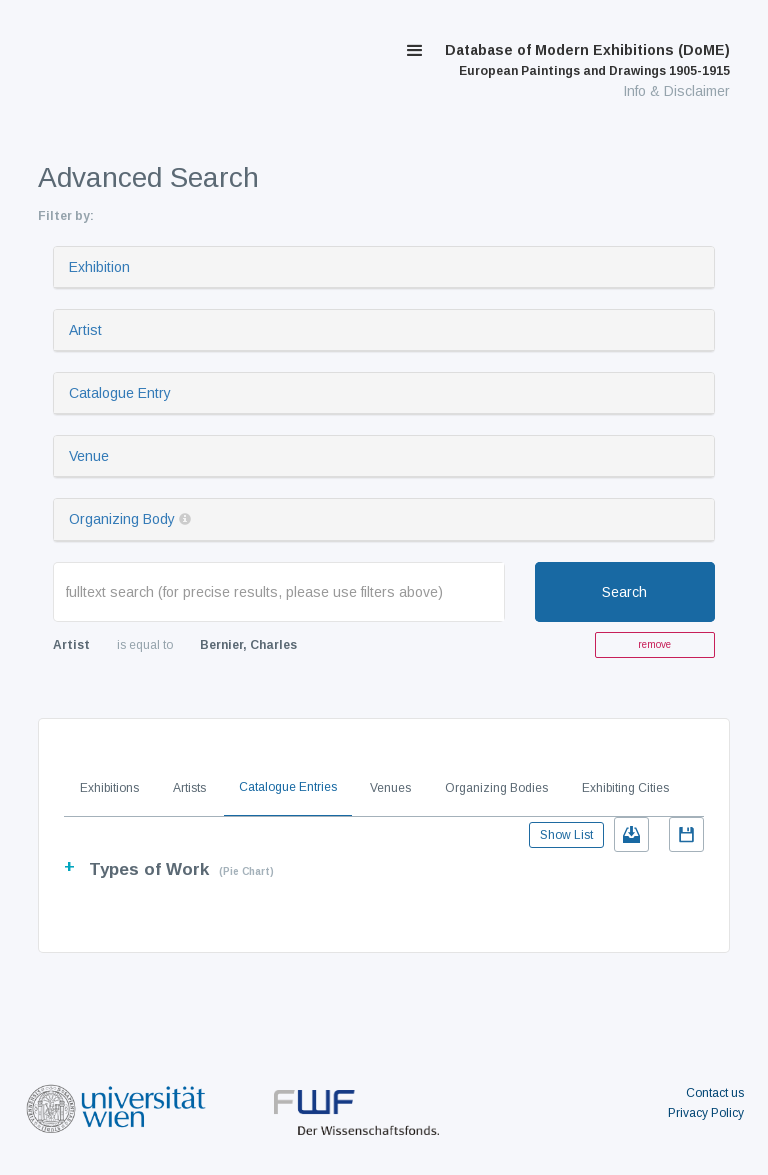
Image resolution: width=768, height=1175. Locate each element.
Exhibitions (109, 788)
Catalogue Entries (288, 787)
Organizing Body (122, 519)
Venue (89, 456)
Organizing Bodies (496, 788)
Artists (189, 788)
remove (654, 644)
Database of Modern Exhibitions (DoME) (587, 60)
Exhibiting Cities (625, 788)
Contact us (715, 1093)
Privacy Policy (706, 1113)
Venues (390, 788)
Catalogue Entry (120, 393)
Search (624, 592)
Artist (85, 330)
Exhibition (99, 267)
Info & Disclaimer (676, 91)
